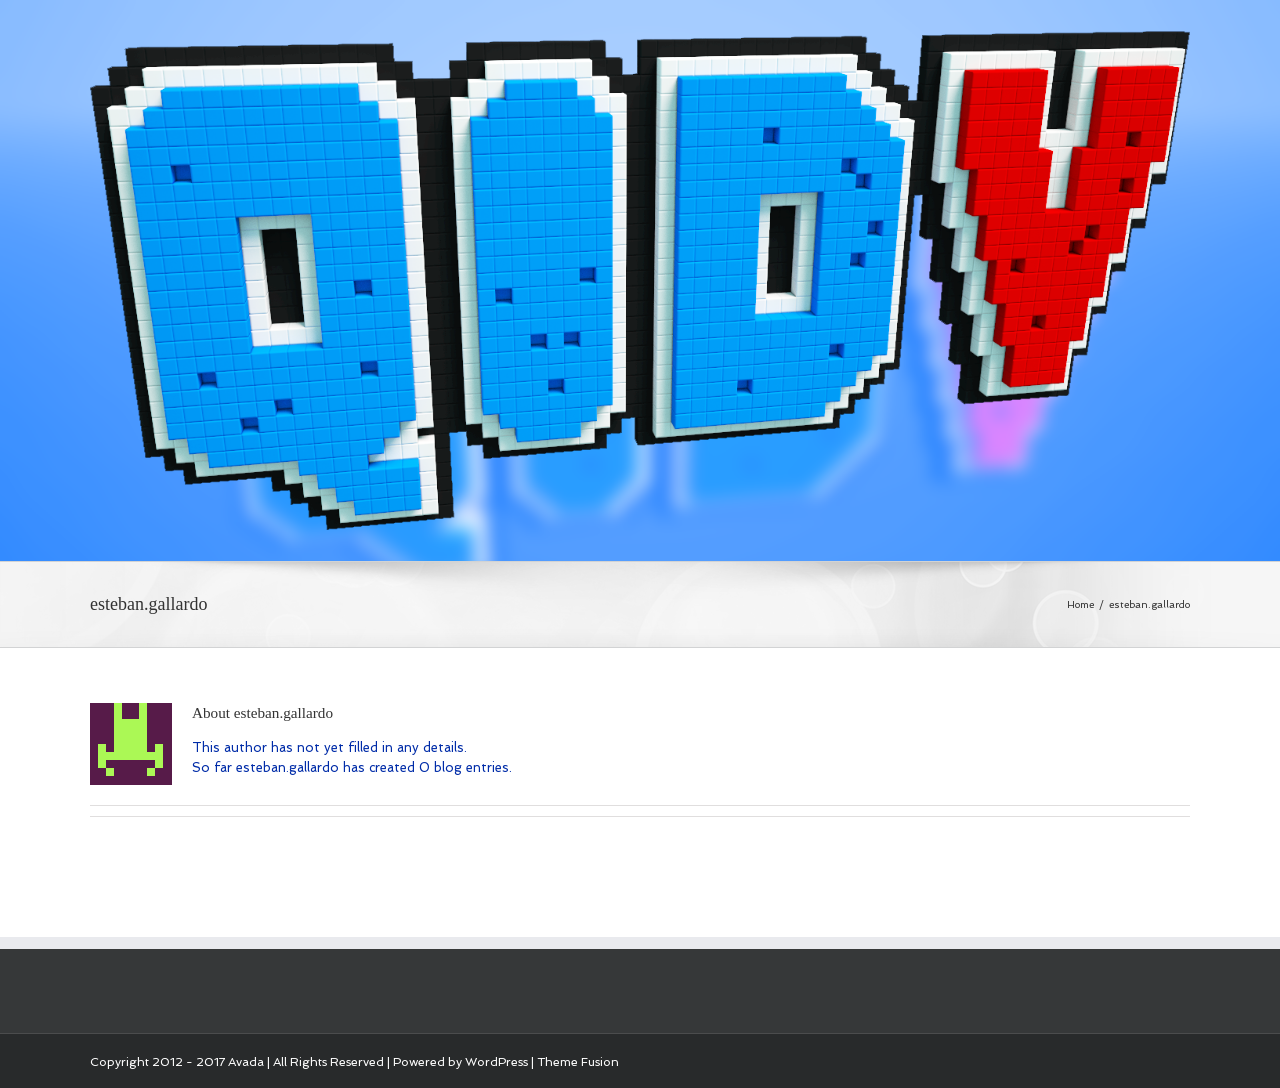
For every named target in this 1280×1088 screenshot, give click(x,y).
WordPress (496, 1062)
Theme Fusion (578, 1062)
